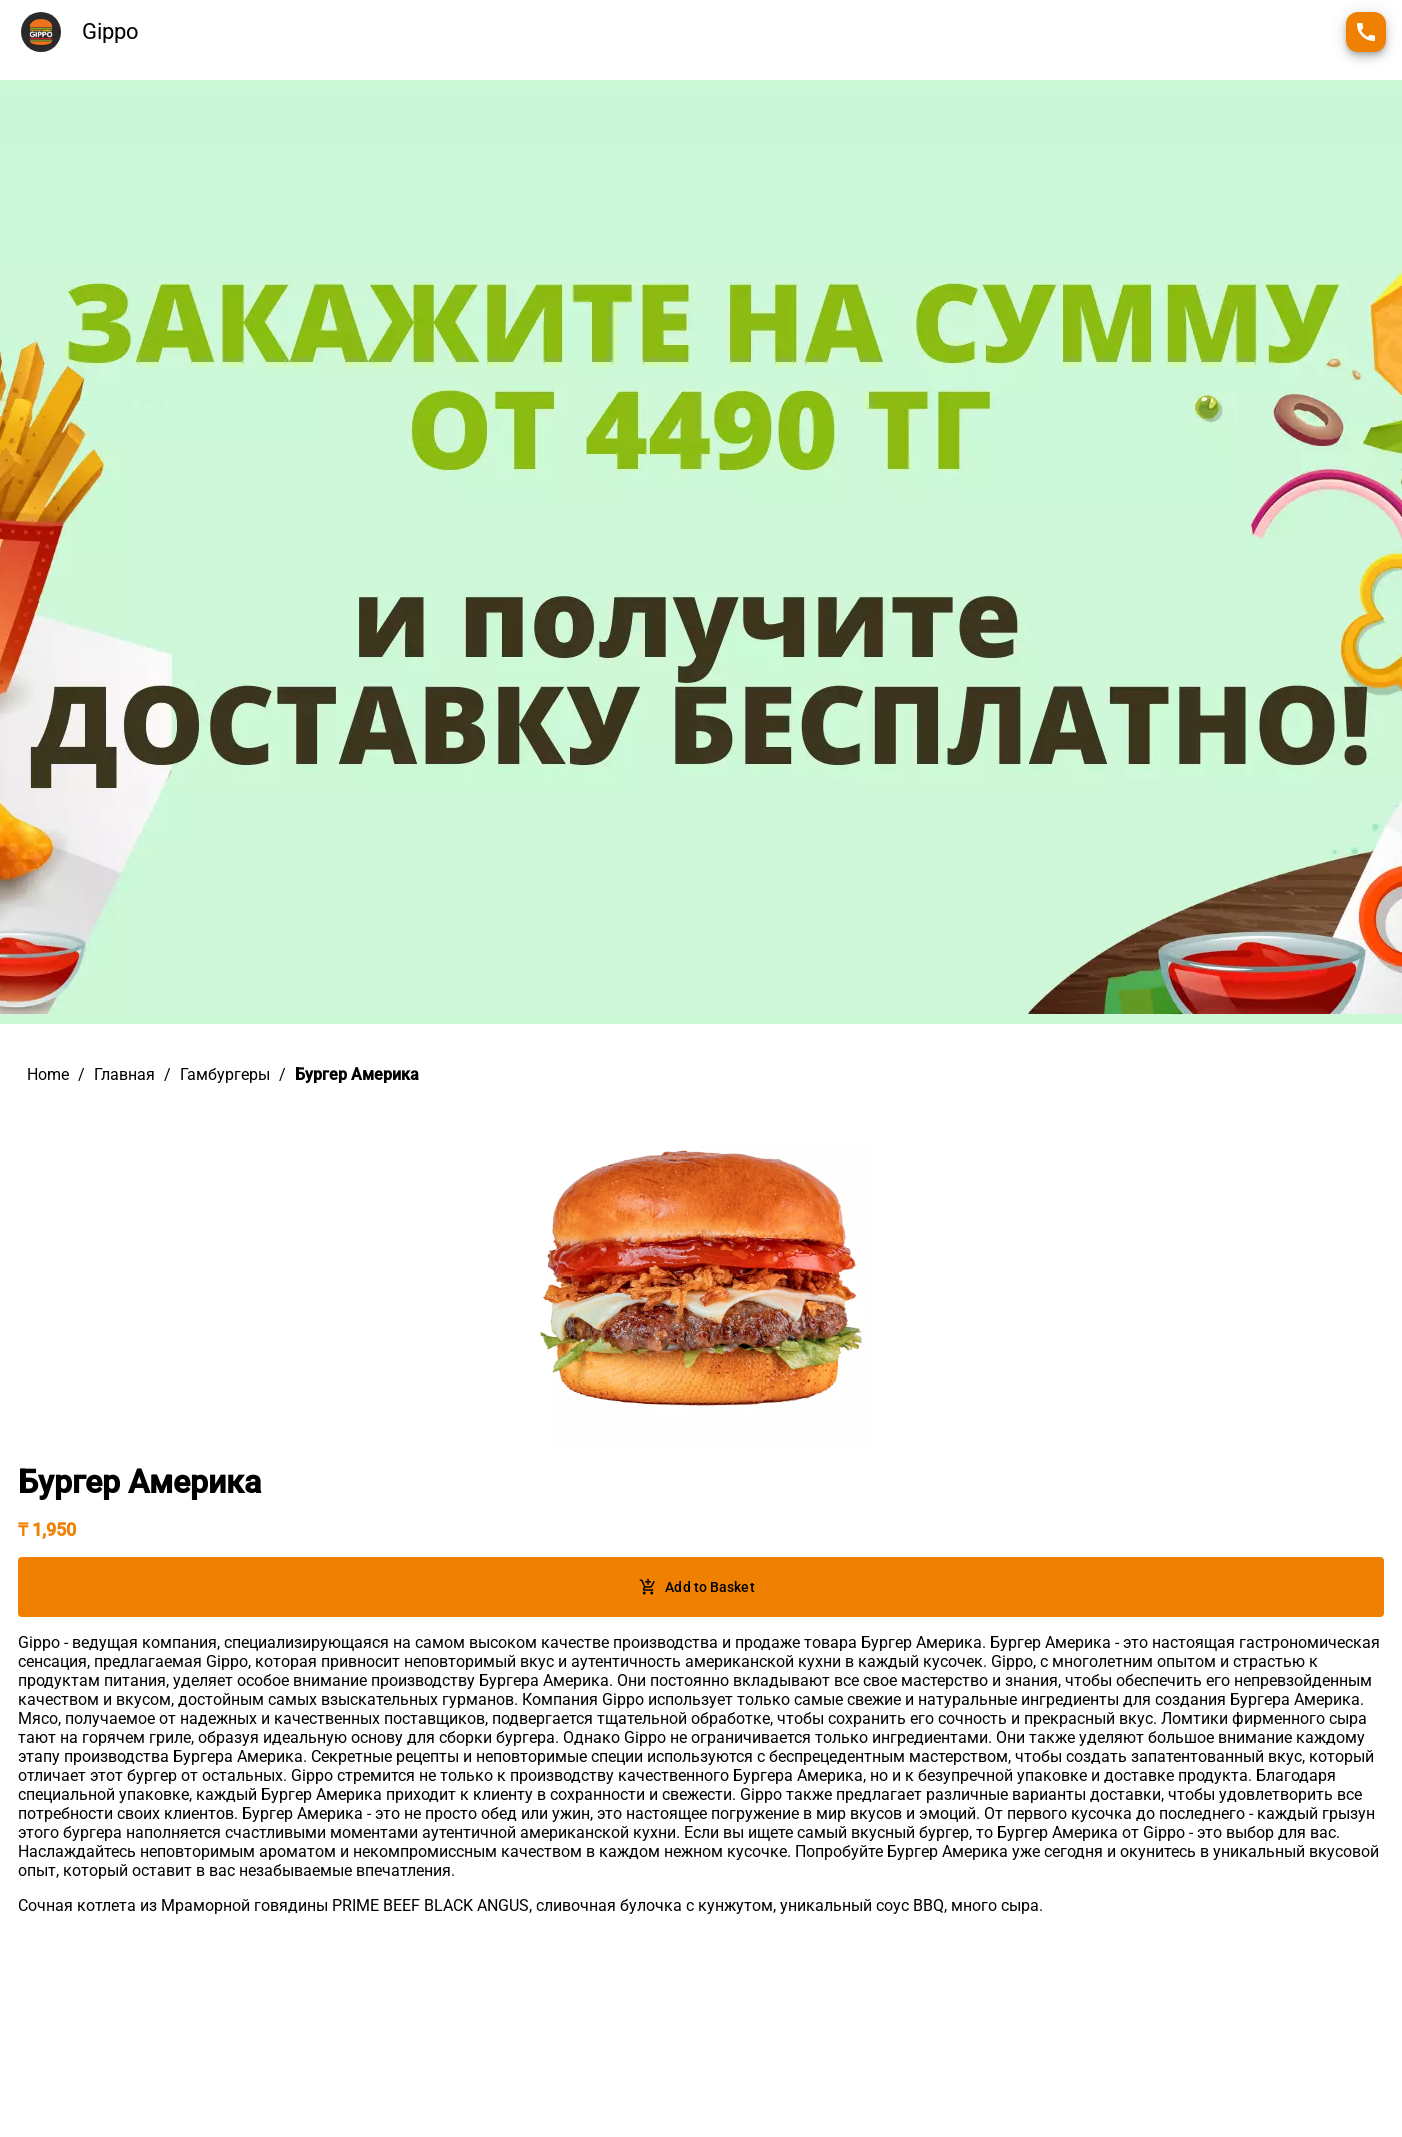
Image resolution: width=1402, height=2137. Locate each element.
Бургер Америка (357, 1074)
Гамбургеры (225, 1074)
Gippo (110, 31)
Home (48, 1074)
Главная (124, 1074)
